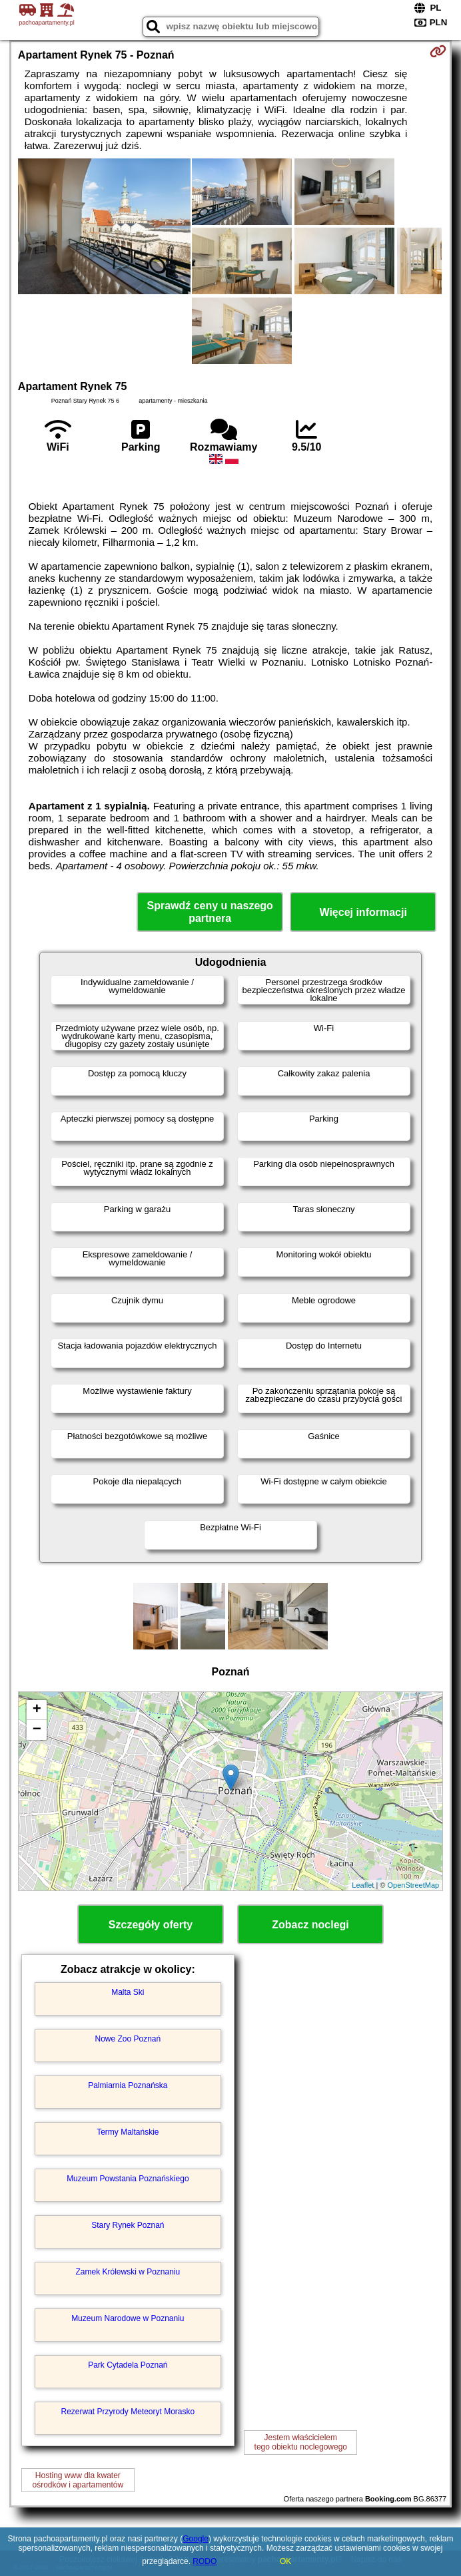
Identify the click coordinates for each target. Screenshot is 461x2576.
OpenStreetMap (414, 1885)
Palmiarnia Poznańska (127, 2085)
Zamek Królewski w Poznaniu (127, 2271)
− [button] (37, 1730)
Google (196, 2538)
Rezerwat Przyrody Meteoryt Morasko (128, 2411)
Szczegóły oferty (151, 1924)
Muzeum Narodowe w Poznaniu (127, 2318)
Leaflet (363, 1885)
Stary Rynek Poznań (127, 2225)
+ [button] (37, 1710)
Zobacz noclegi (310, 1924)
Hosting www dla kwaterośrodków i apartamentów (77, 2480)
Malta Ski (127, 1992)
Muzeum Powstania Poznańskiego (128, 2178)
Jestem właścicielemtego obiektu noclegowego (300, 2442)
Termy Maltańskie (128, 2132)
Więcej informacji (362, 912)
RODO (205, 2561)
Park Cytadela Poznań (127, 2365)
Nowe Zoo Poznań (128, 2038)
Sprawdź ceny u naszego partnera (209, 912)
